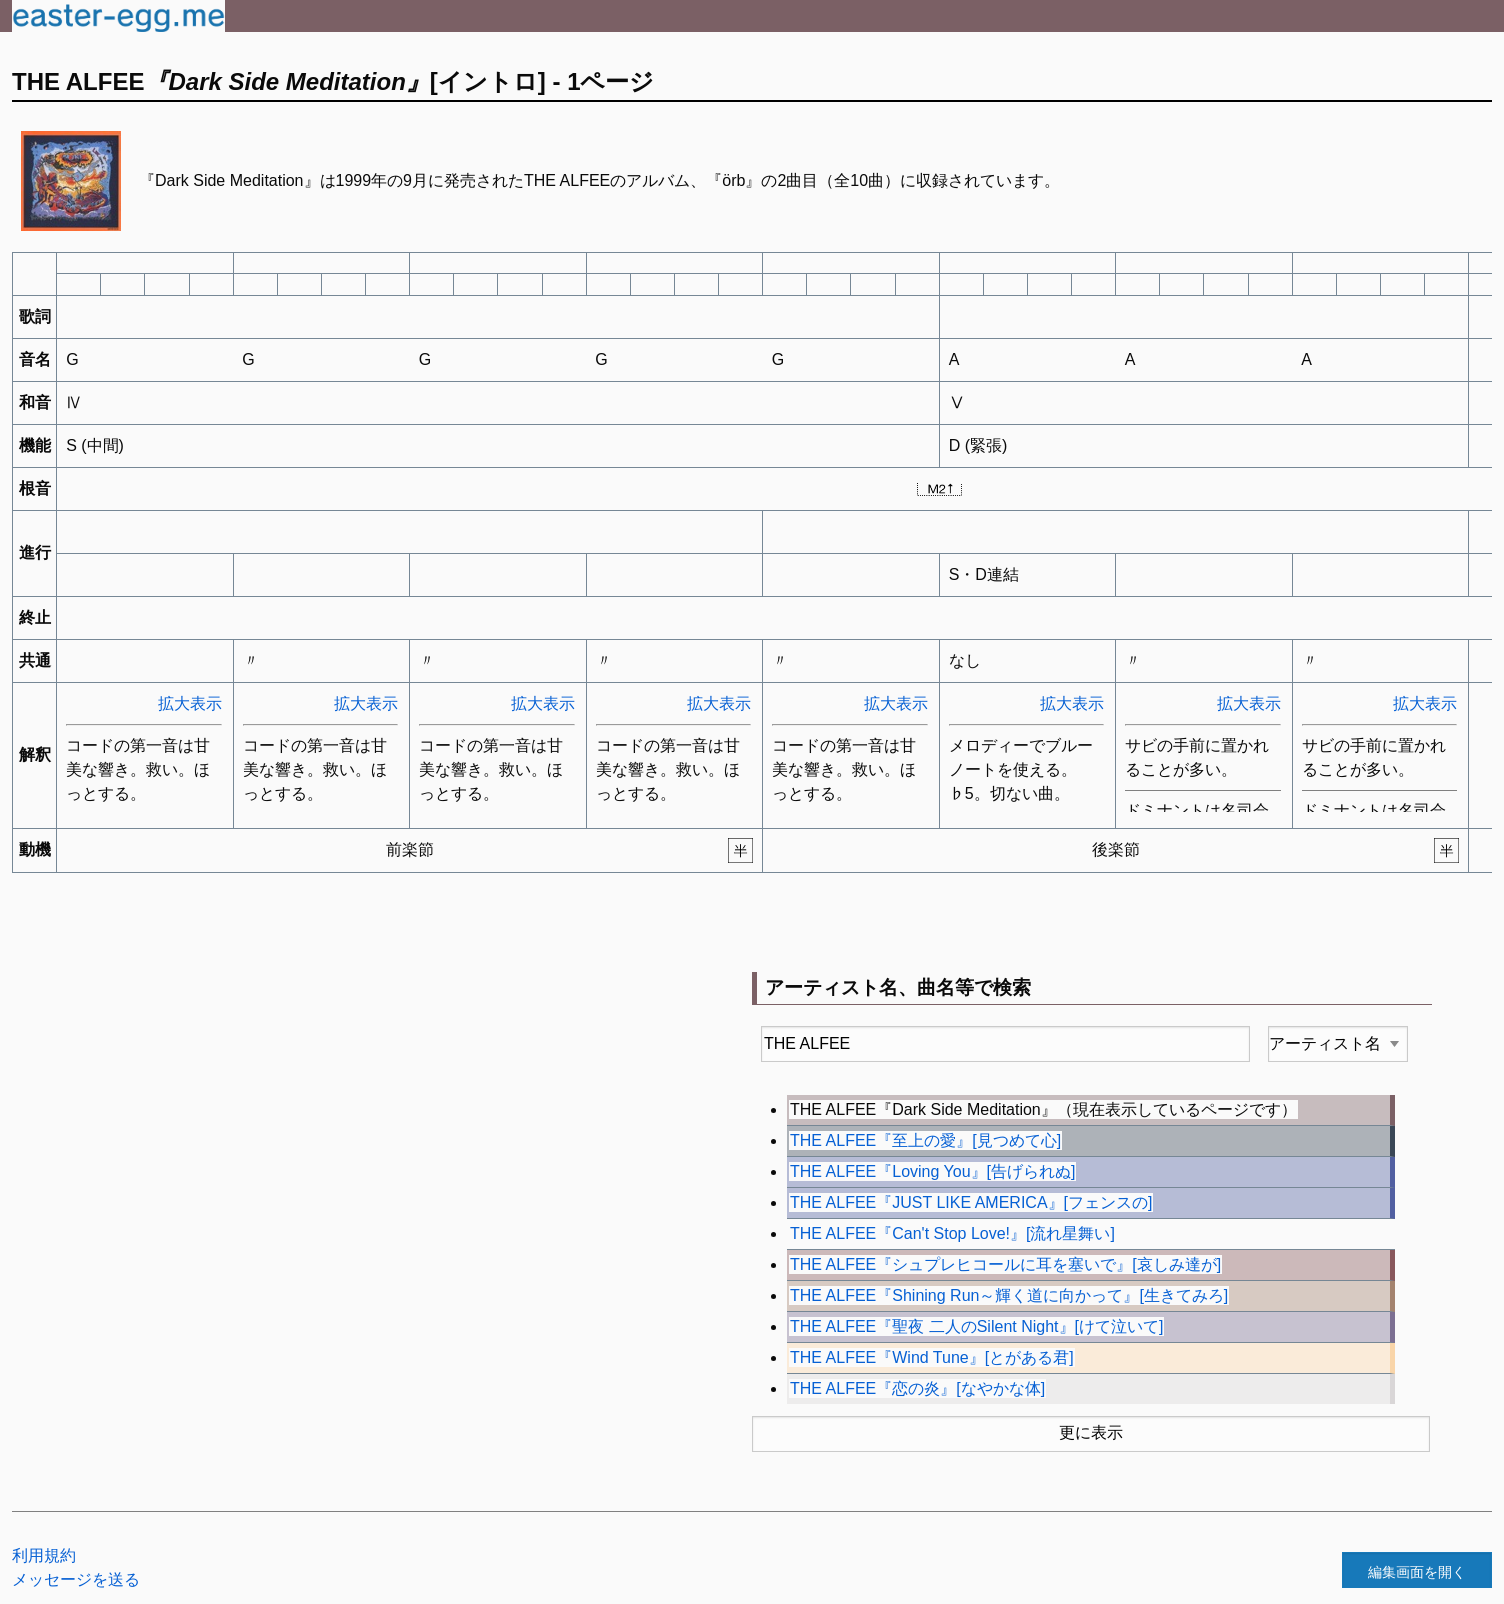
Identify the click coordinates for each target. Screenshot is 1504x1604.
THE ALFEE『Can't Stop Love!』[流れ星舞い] (952, 1233)
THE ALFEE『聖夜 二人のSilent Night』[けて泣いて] (976, 1326)
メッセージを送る (76, 1579)
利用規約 (44, 1555)
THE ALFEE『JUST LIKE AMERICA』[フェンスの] (971, 1202)
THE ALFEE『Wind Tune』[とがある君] (932, 1357)
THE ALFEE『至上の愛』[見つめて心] (925, 1140)
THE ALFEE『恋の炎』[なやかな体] (917, 1388)
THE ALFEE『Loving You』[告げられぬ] (932, 1171)
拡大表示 (190, 703)
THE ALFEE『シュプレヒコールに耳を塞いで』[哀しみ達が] (1005, 1264)
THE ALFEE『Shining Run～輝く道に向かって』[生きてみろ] (1009, 1295)
